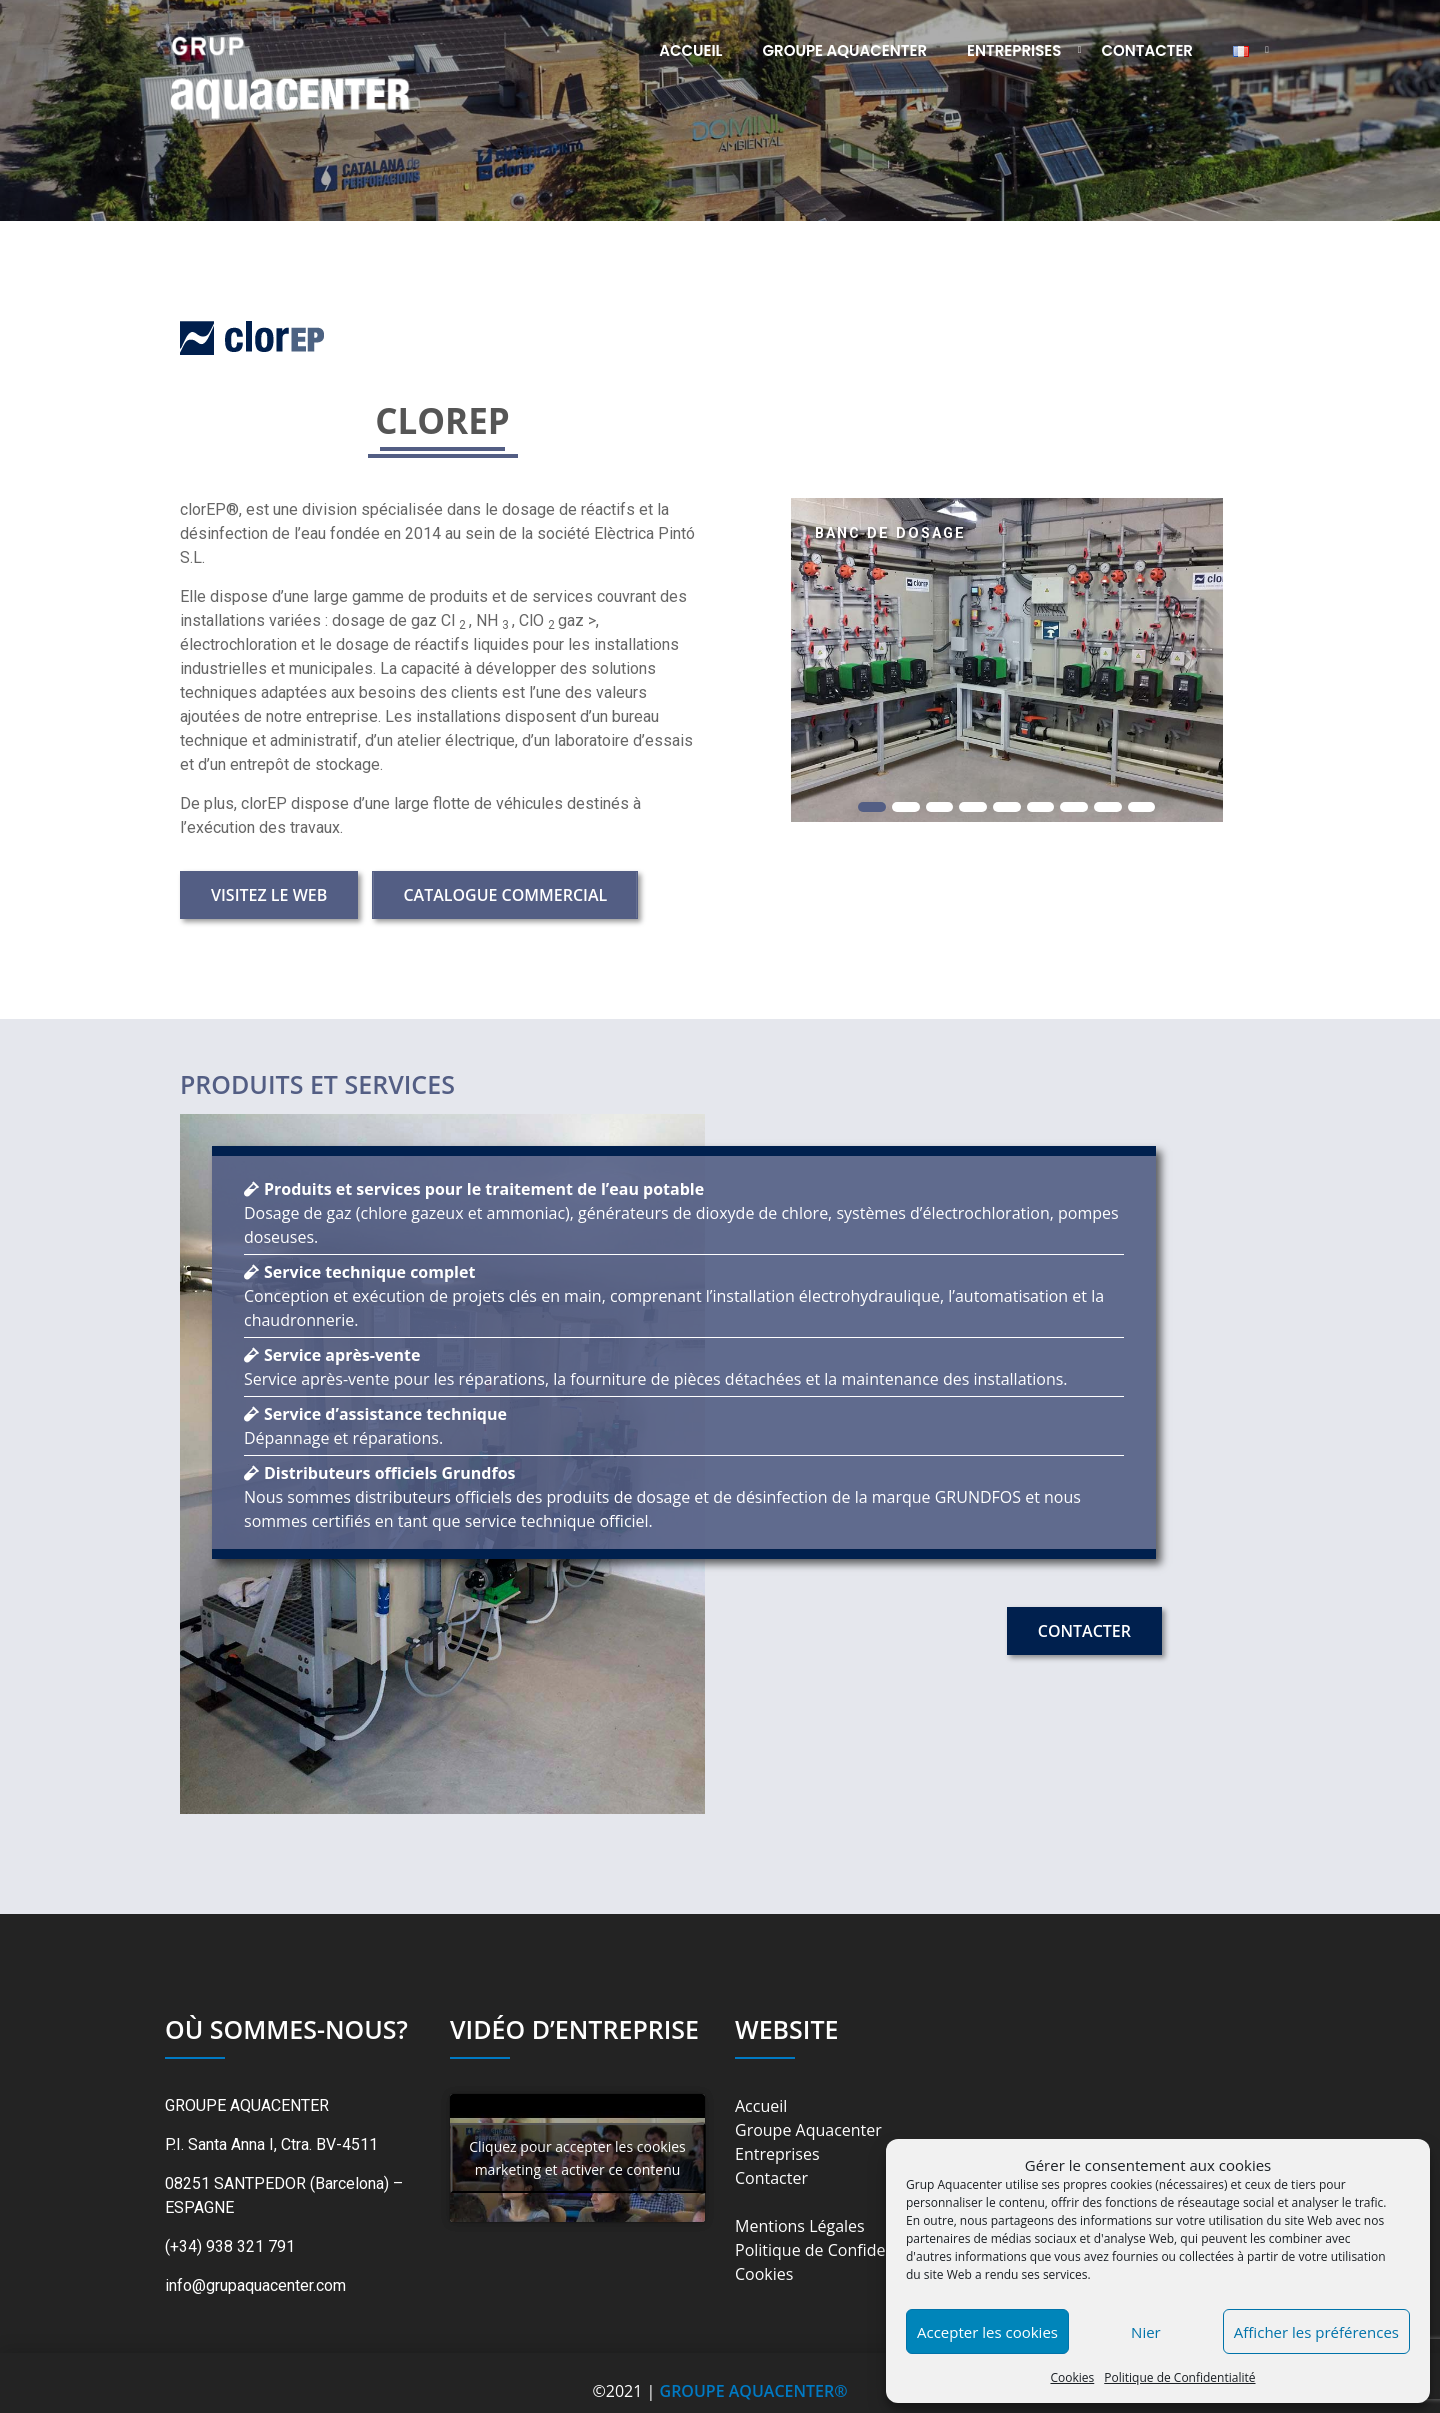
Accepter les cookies (987, 2332)
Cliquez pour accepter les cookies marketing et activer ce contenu (577, 2158)
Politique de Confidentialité (1179, 2377)
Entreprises (1014, 50)
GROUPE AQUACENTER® (754, 2391)
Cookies (1072, 2377)
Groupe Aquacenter (845, 50)
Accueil (690, 50)
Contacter (1148, 50)
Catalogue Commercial (505, 895)
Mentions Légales (800, 2226)
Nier (1146, 2332)
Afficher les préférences (1316, 2332)
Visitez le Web (269, 895)
